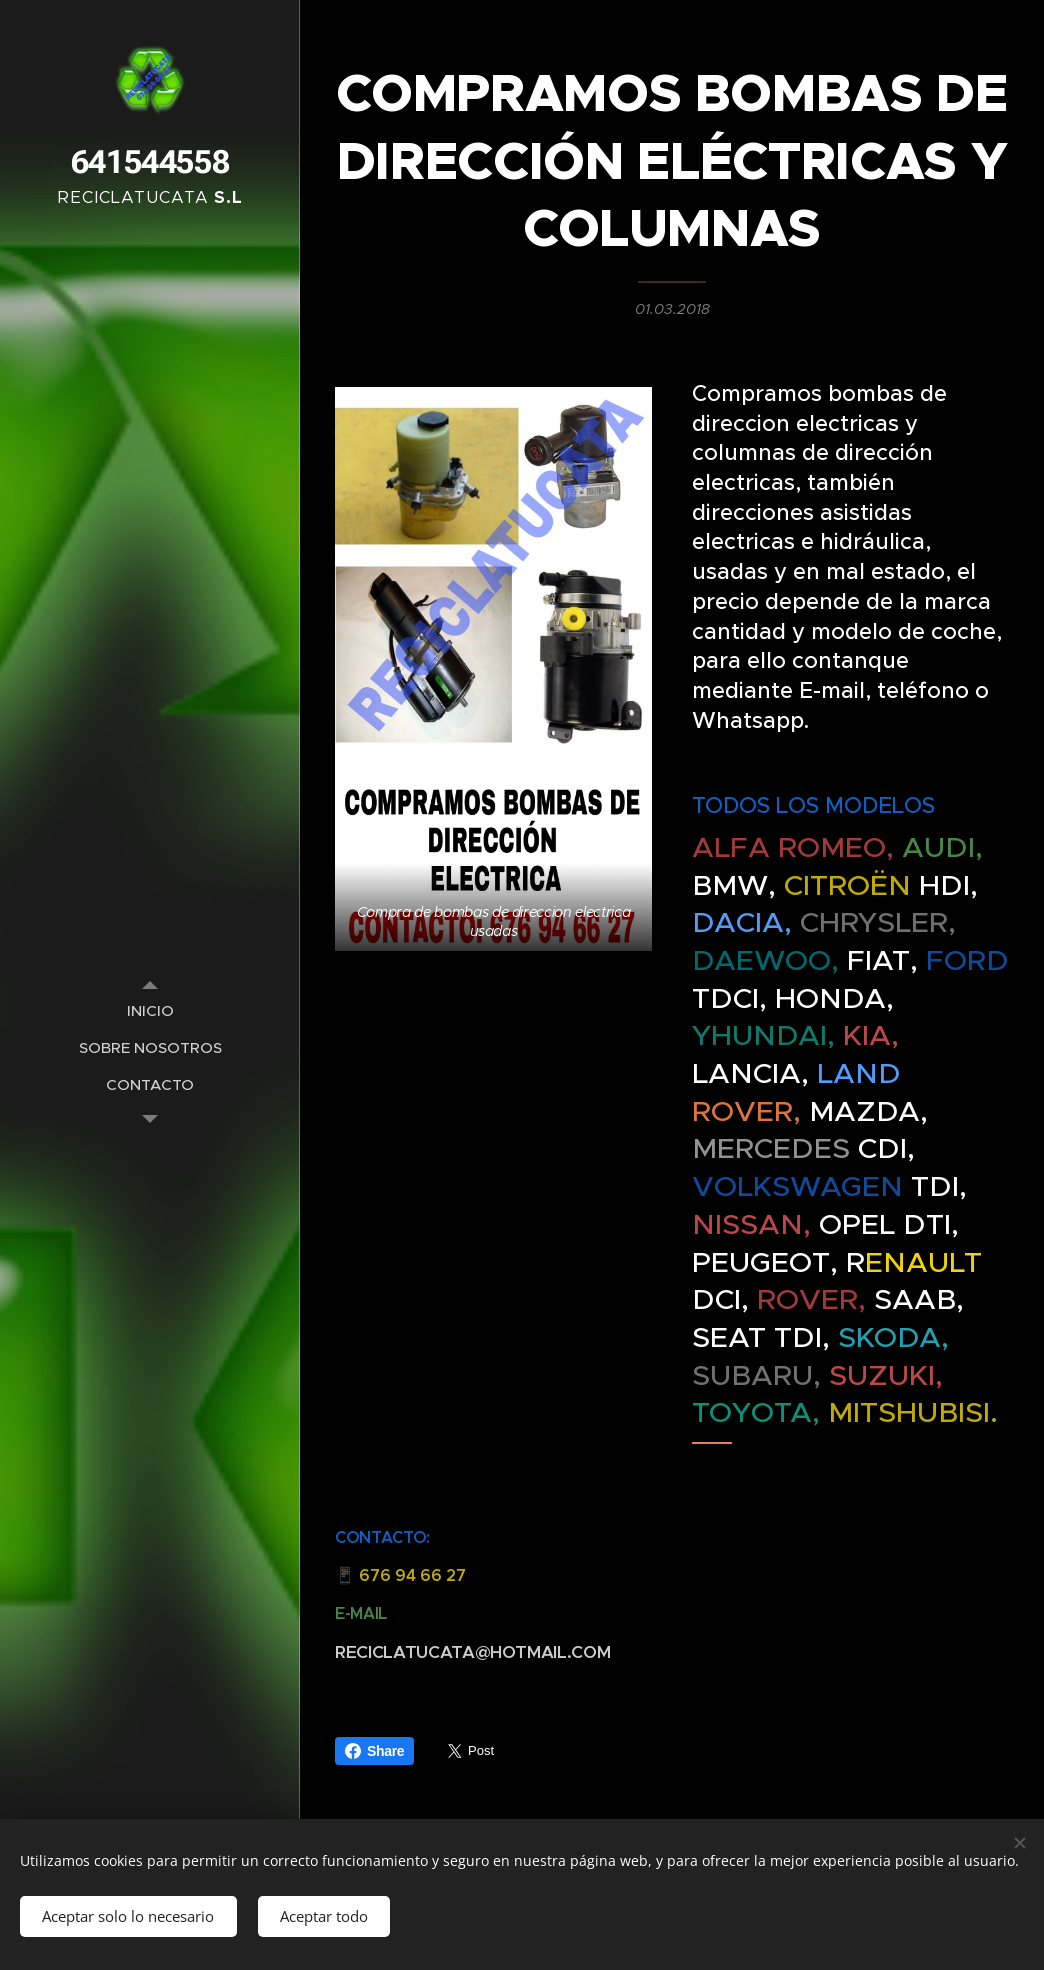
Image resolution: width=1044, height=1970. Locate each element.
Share (374, 1751)
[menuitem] (150, 1010)
